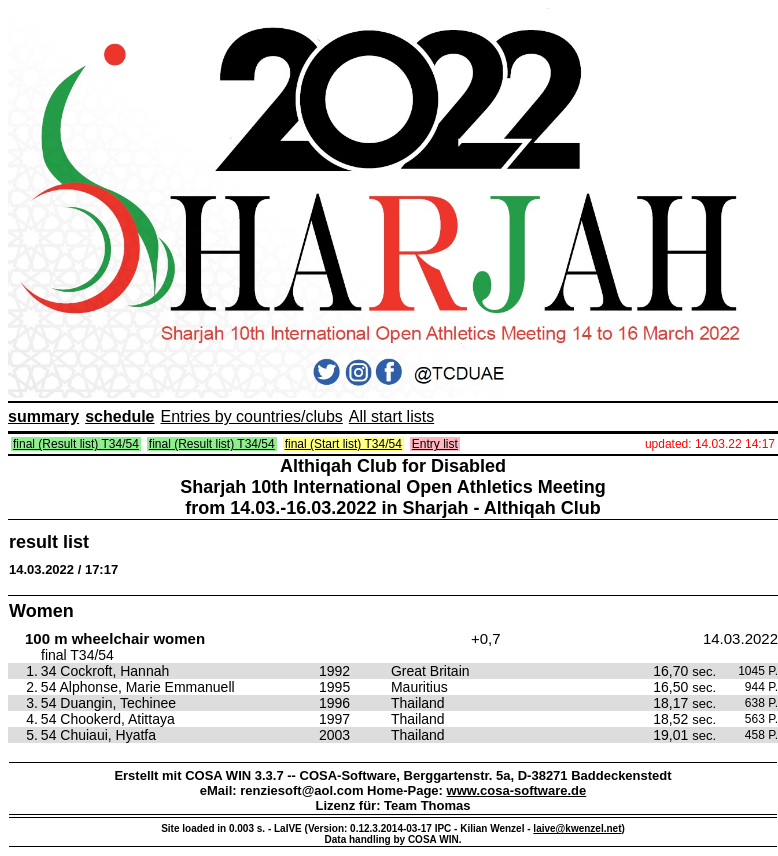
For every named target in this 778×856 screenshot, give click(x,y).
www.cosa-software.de (517, 790)
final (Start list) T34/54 (343, 444)
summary (43, 416)
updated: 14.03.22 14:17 (710, 444)
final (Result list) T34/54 (76, 444)
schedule (119, 416)
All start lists (391, 416)
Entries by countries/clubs (252, 416)
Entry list (435, 444)
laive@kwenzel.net (577, 828)
